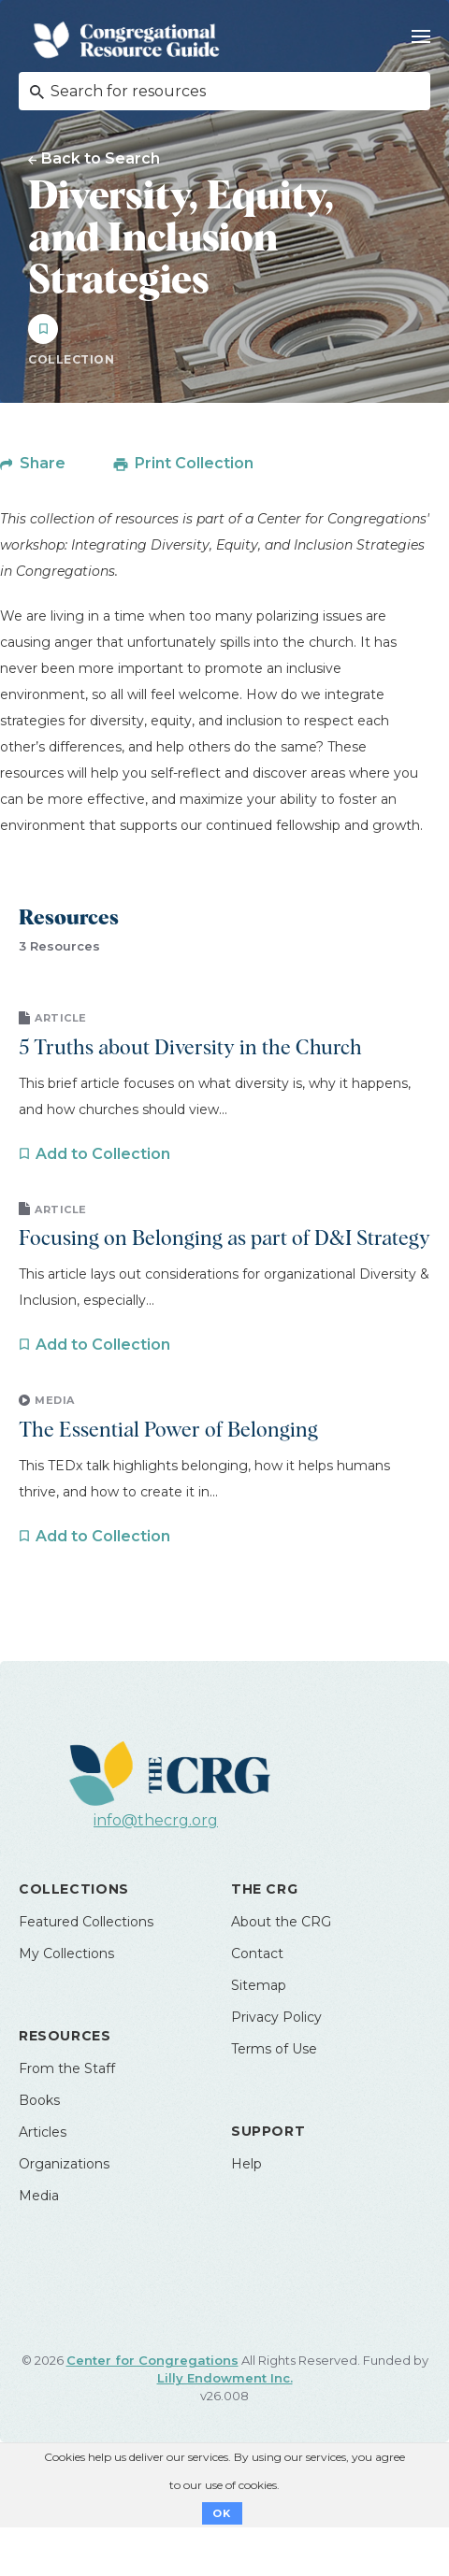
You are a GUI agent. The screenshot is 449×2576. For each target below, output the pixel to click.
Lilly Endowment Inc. (225, 2377)
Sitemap (258, 1985)
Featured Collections (86, 1921)
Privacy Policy (276, 2017)
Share (42, 463)
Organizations (64, 2163)
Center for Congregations (152, 2360)
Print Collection (194, 463)
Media (39, 2195)
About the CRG (281, 1921)
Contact (257, 1953)
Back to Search (100, 158)
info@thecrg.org (156, 1820)
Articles (42, 2132)
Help (246, 2163)
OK (222, 2513)
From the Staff (67, 2068)
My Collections (66, 1953)
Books (39, 2100)
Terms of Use (274, 2048)
